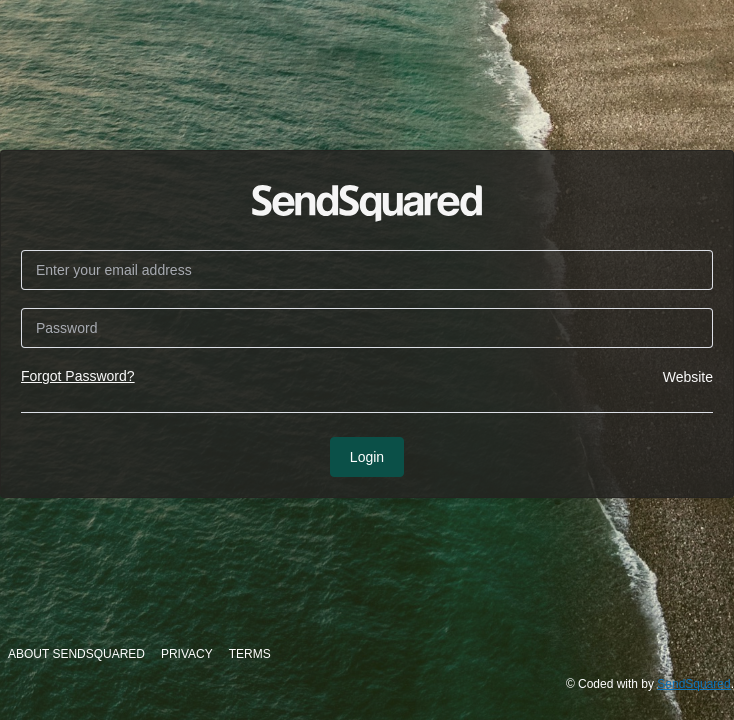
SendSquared (693, 684)
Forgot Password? (78, 376)
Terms (250, 654)
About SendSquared (76, 654)
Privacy (187, 654)
